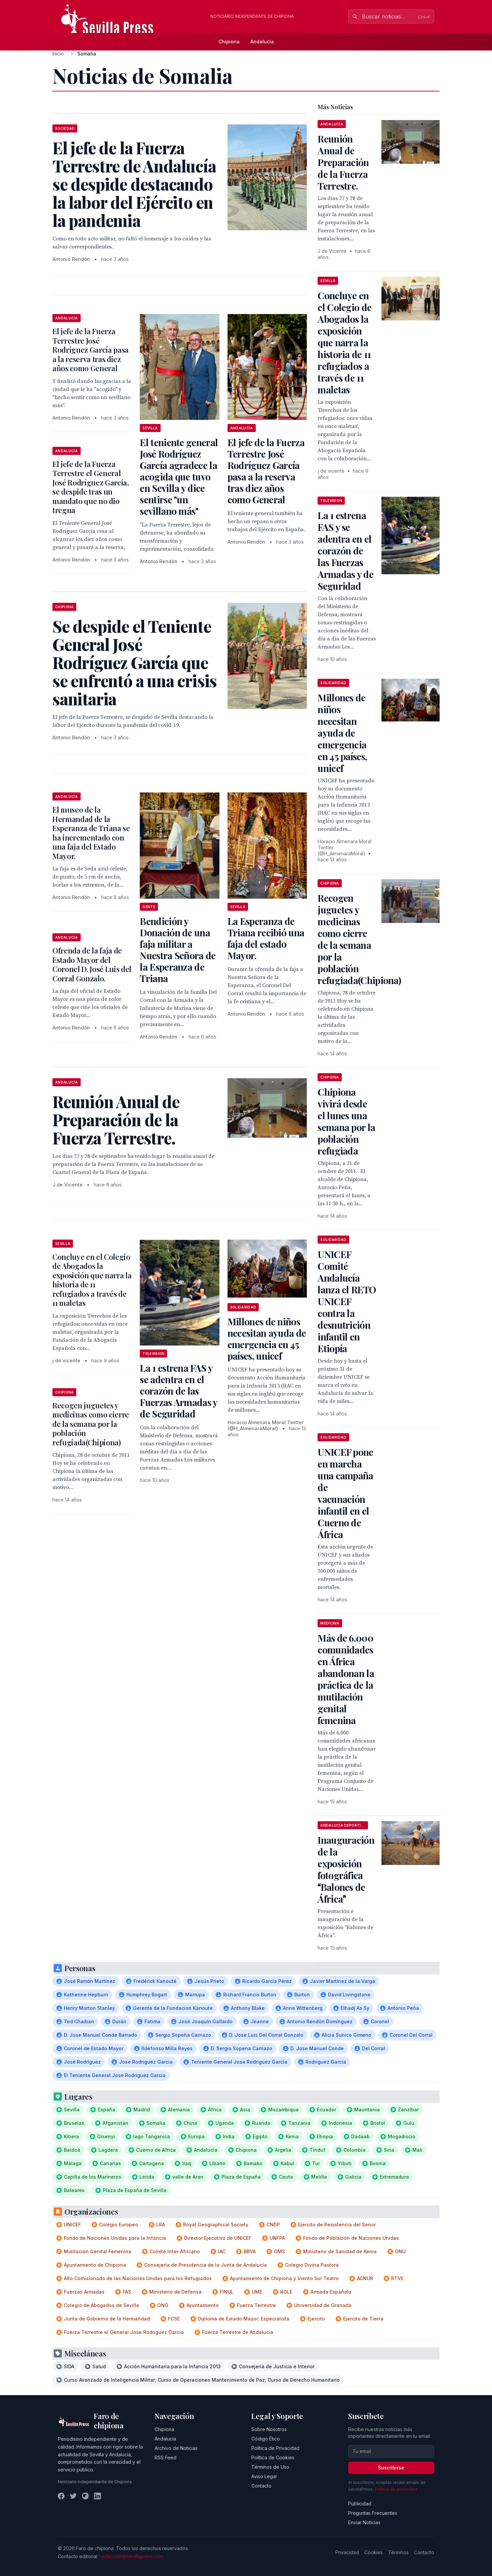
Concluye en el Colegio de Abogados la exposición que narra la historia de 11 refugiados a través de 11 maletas (91, 1280)
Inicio (58, 53)
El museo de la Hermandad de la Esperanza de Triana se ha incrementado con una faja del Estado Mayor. (91, 833)
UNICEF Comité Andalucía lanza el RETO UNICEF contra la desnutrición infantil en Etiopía (347, 1301)
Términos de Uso (270, 2467)
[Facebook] (61, 2496)
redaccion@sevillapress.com (131, 2556)
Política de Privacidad (275, 2448)
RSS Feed (165, 2457)
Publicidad (359, 2503)
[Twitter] (73, 2496)
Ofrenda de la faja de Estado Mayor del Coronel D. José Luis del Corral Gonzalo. (91, 964)
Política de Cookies (272, 2457)
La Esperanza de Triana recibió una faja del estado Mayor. (266, 938)
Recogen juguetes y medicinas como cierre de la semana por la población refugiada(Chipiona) (90, 1423)
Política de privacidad (396, 2489)
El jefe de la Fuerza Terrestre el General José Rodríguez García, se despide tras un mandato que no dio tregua (90, 487)
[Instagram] (85, 2496)
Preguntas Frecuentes (372, 2513)
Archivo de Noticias (176, 2448)
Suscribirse (391, 2467)
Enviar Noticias (364, 2522)
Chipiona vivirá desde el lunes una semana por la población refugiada (346, 1121)
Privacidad (347, 2552)
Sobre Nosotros (269, 2429)
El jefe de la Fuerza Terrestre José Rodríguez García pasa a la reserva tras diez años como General (90, 349)
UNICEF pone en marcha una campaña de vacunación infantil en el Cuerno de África (345, 1493)
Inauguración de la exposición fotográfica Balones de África (346, 1869)
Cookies (373, 2552)
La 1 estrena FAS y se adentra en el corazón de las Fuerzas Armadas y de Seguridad (178, 1391)
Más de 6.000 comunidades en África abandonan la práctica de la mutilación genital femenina (346, 1679)
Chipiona (229, 41)
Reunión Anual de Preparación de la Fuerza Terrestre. (343, 162)
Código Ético (265, 2439)
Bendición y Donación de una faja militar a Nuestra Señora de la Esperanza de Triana (177, 949)
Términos (398, 2552)
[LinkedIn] (97, 2496)
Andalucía (262, 41)
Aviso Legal (264, 2476)
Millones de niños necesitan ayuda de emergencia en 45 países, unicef (267, 1338)
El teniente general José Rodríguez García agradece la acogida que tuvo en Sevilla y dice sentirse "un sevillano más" (179, 476)
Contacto (261, 2486)
